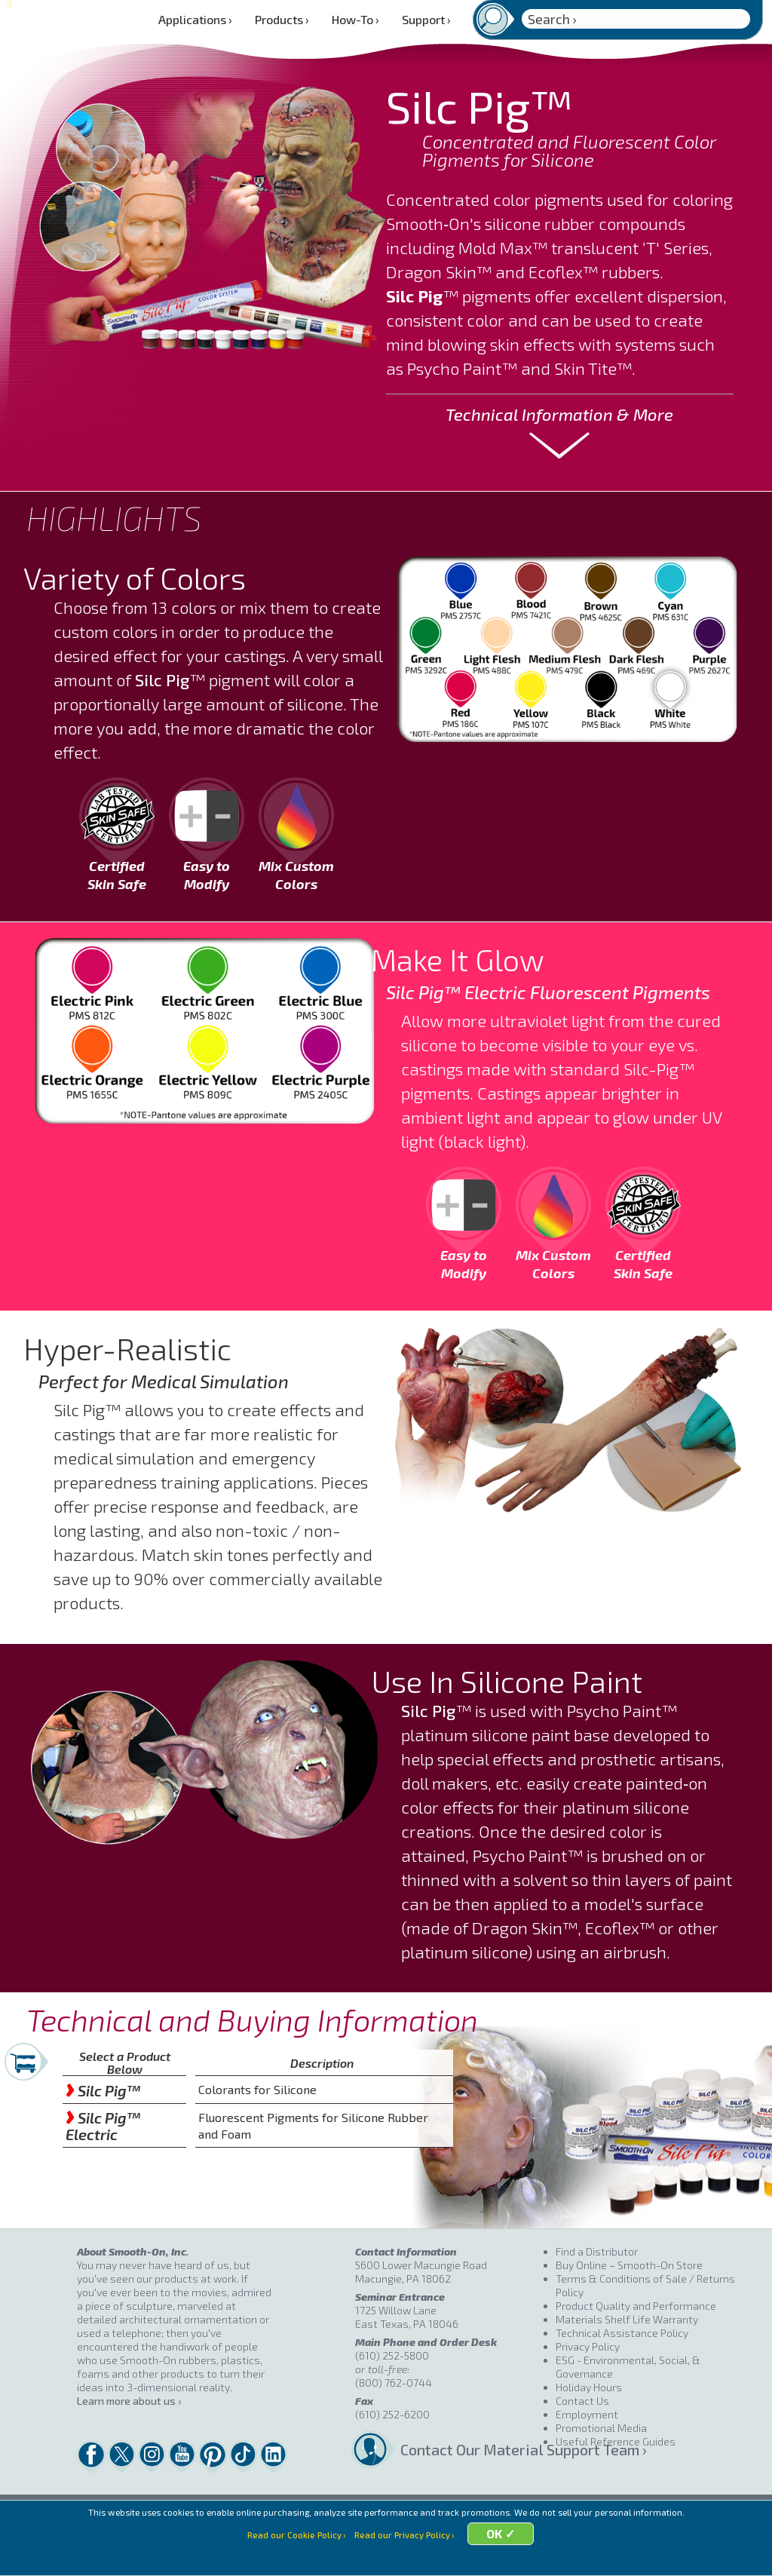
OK (503, 2555)
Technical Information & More (559, 414)
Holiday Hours (589, 2387)
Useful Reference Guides (616, 2441)
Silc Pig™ (103, 2090)
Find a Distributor (597, 2251)
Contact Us (582, 2400)
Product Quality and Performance (636, 2305)
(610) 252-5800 (392, 2355)
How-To (355, 19)
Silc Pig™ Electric (103, 2125)
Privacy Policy (588, 2346)
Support (426, 19)
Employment (587, 2414)
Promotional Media (601, 2427)
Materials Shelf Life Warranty (627, 2319)
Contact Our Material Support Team (478, 2449)
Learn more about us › (129, 2400)
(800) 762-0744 (393, 2382)
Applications (195, 19)
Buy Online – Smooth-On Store (629, 2265)
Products (282, 19)
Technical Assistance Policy (622, 2332)
